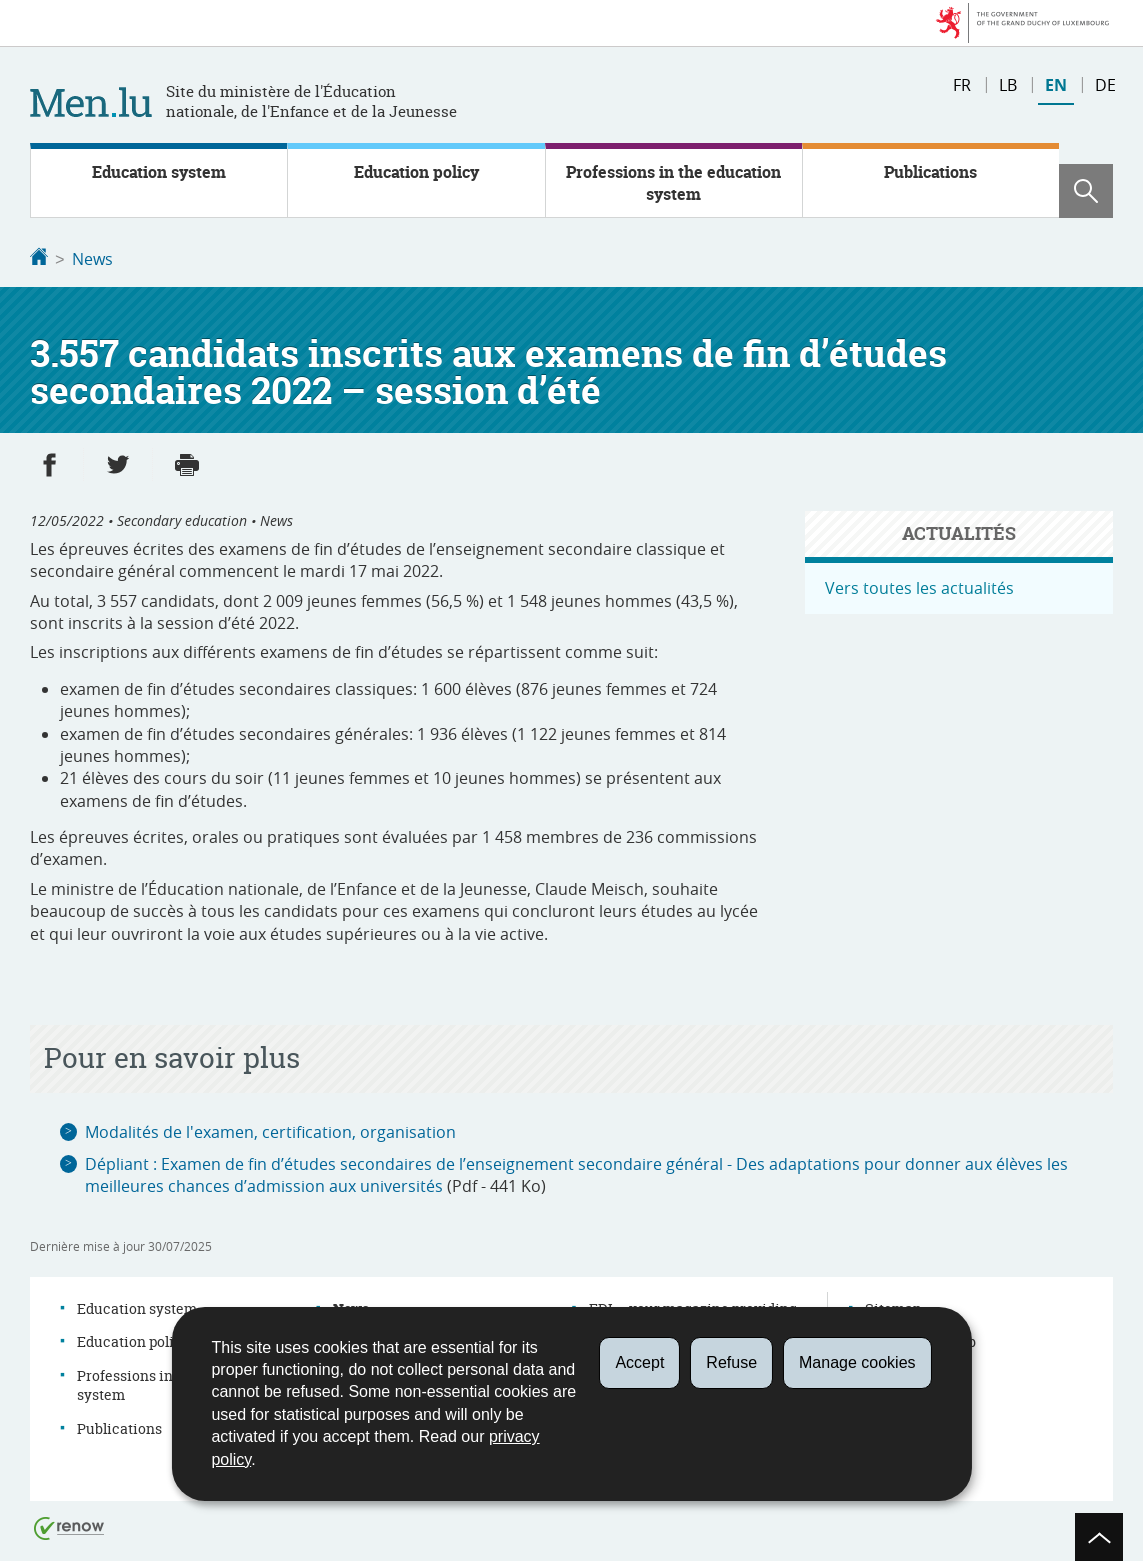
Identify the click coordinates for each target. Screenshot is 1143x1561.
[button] (1086, 191)
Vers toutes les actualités (919, 586)
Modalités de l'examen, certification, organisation (270, 1130)
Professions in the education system (673, 183)
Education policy (416, 172)
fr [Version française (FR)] (962, 85)
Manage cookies (857, 1362)
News (92, 259)
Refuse (731, 1362)
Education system (159, 172)
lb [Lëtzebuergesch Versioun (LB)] (1008, 85)
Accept (639, 1362)
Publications (930, 172)
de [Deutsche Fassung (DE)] (1105, 85)
